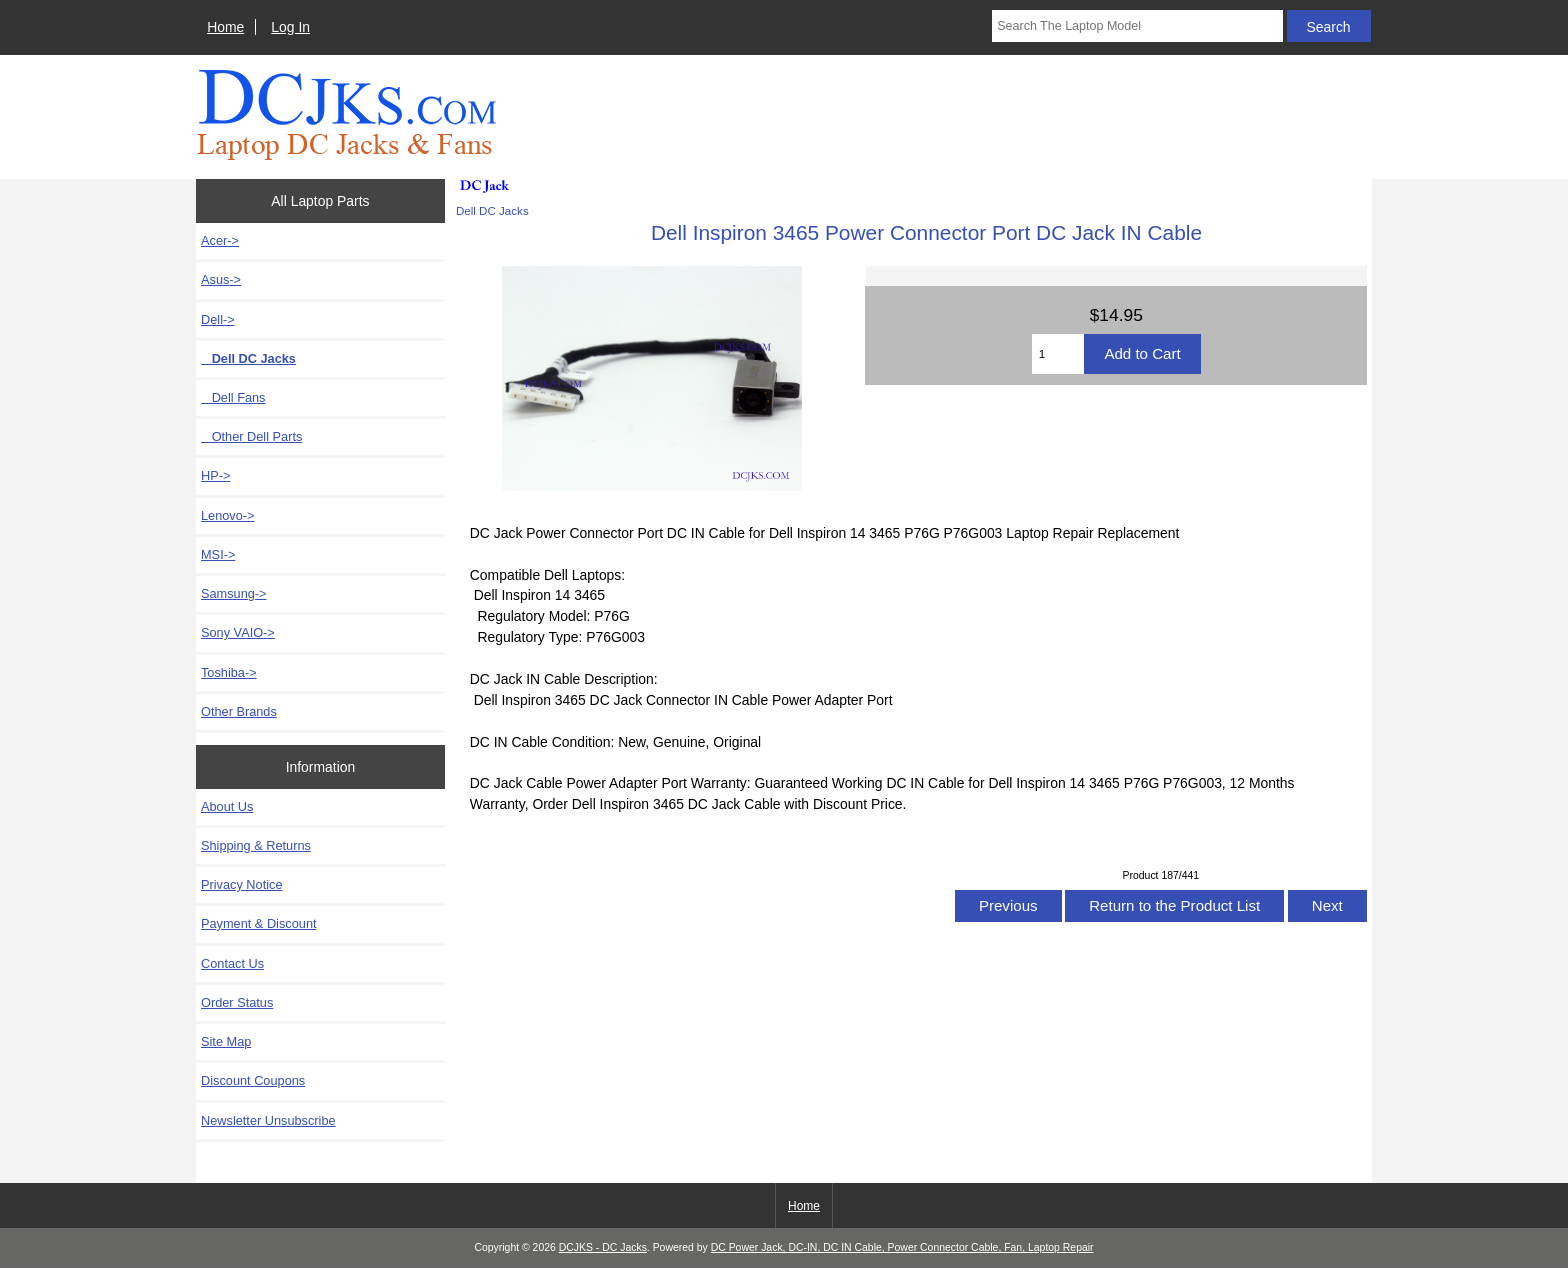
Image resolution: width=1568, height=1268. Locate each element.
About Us (227, 806)
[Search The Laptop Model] (1137, 26)
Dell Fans (233, 397)
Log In (290, 27)
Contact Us (232, 963)
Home (225, 27)
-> (218, 319)
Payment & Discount (259, 923)
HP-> (215, 475)
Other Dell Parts (251, 436)
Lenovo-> (228, 515)
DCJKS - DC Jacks (603, 1247)
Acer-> (220, 240)
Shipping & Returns (256, 845)
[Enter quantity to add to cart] (1058, 354)
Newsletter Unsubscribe (268, 1120)
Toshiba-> (229, 672)
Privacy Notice (241, 884)
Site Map (226, 1041)
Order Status (237, 1002)
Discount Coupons (253, 1080)
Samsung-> (234, 593)
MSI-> (218, 554)
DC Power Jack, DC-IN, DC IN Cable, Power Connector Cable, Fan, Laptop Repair (902, 1247)
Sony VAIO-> (238, 632)
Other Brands (239, 711)
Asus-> (221, 279)
